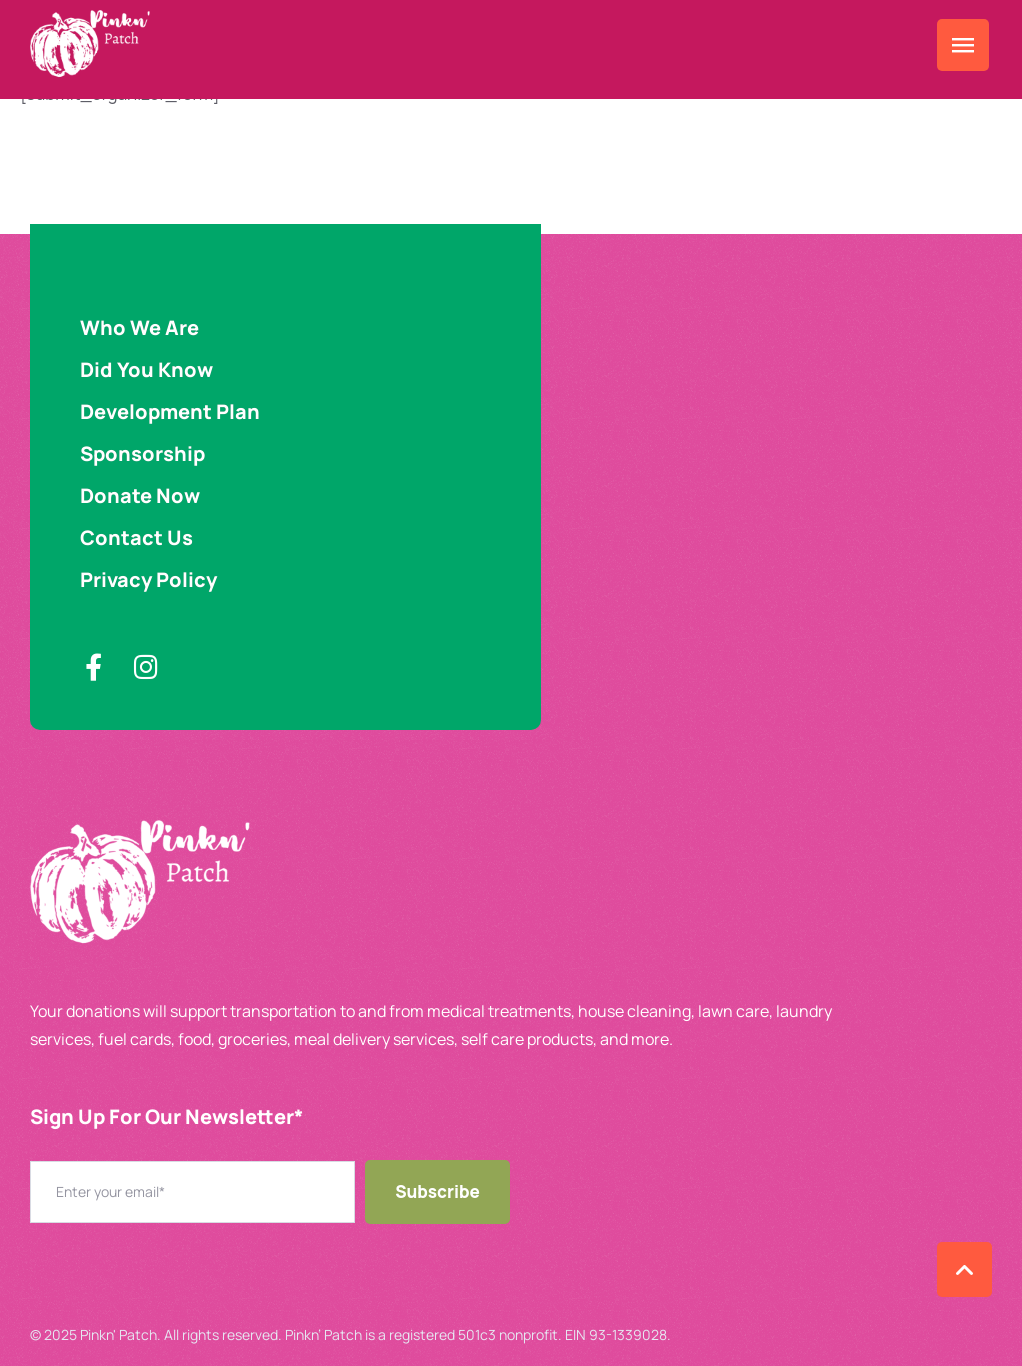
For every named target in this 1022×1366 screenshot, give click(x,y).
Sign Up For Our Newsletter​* (166, 1116)
